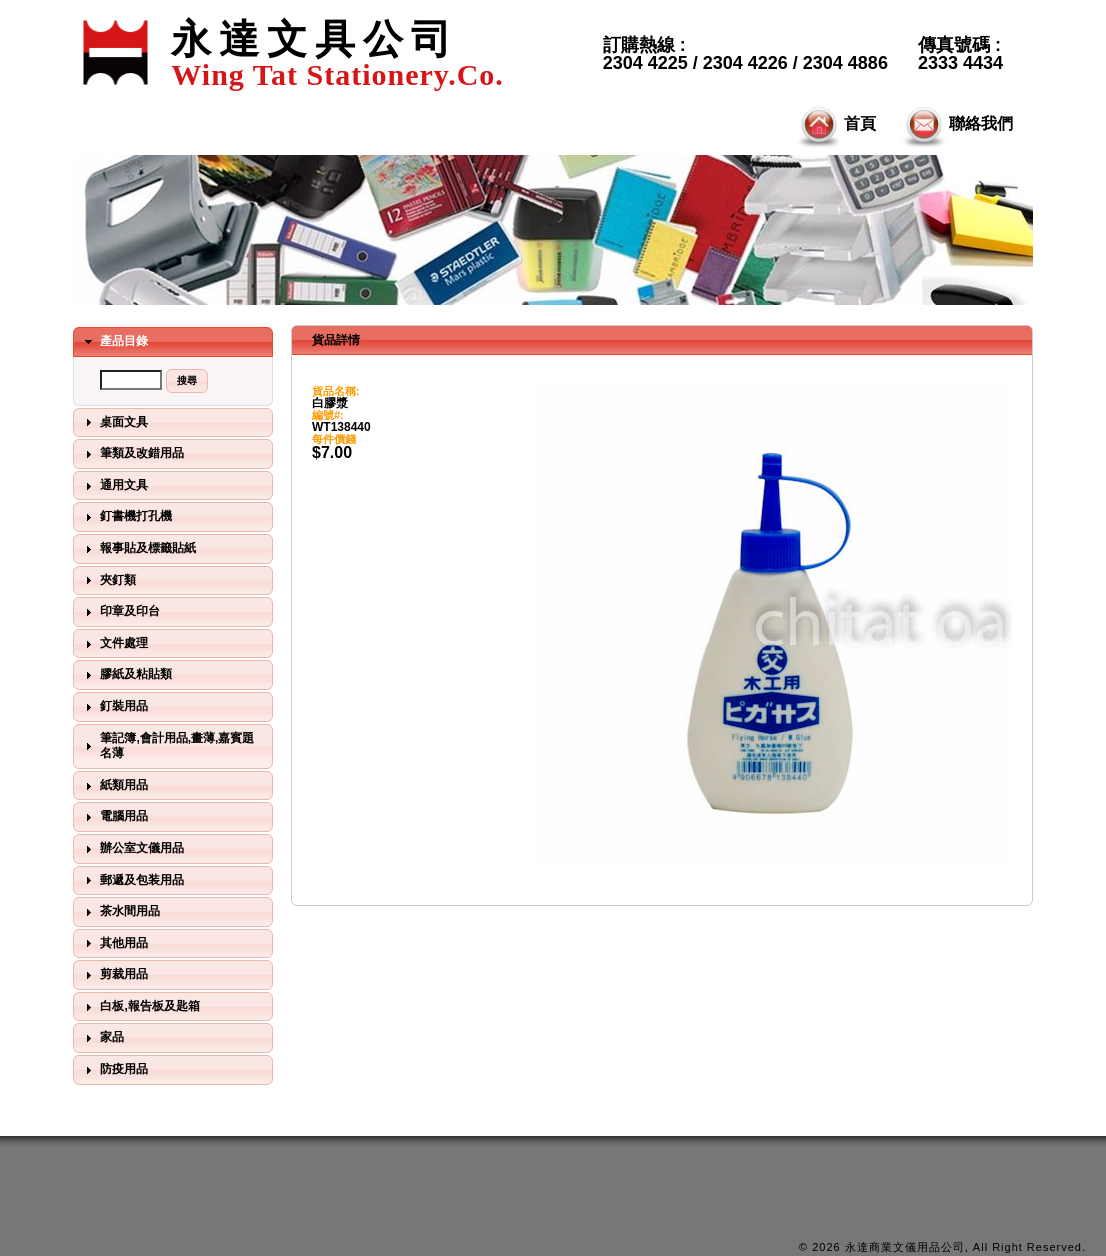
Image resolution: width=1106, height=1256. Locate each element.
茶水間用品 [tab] (120, 912)
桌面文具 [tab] (114, 422)
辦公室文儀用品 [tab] (132, 849)
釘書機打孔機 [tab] (126, 517)
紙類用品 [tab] (114, 786)
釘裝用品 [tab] (114, 707)
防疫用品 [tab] (114, 1070)
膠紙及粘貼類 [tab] (126, 675)
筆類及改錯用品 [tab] (132, 454)
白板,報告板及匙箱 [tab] (140, 1007)
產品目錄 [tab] (114, 342)
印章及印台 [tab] (120, 612)
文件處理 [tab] (114, 644)
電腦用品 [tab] (114, 817)
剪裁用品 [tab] (114, 975)
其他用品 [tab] (114, 943)
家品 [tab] (102, 1038)
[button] (187, 381)
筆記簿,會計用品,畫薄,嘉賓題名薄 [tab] (167, 746)
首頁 (835, 125)
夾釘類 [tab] (108, 580)
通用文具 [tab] (114, 486)
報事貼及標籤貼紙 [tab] (138, 549)
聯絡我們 (956, 125)
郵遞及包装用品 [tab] (132, 880)
